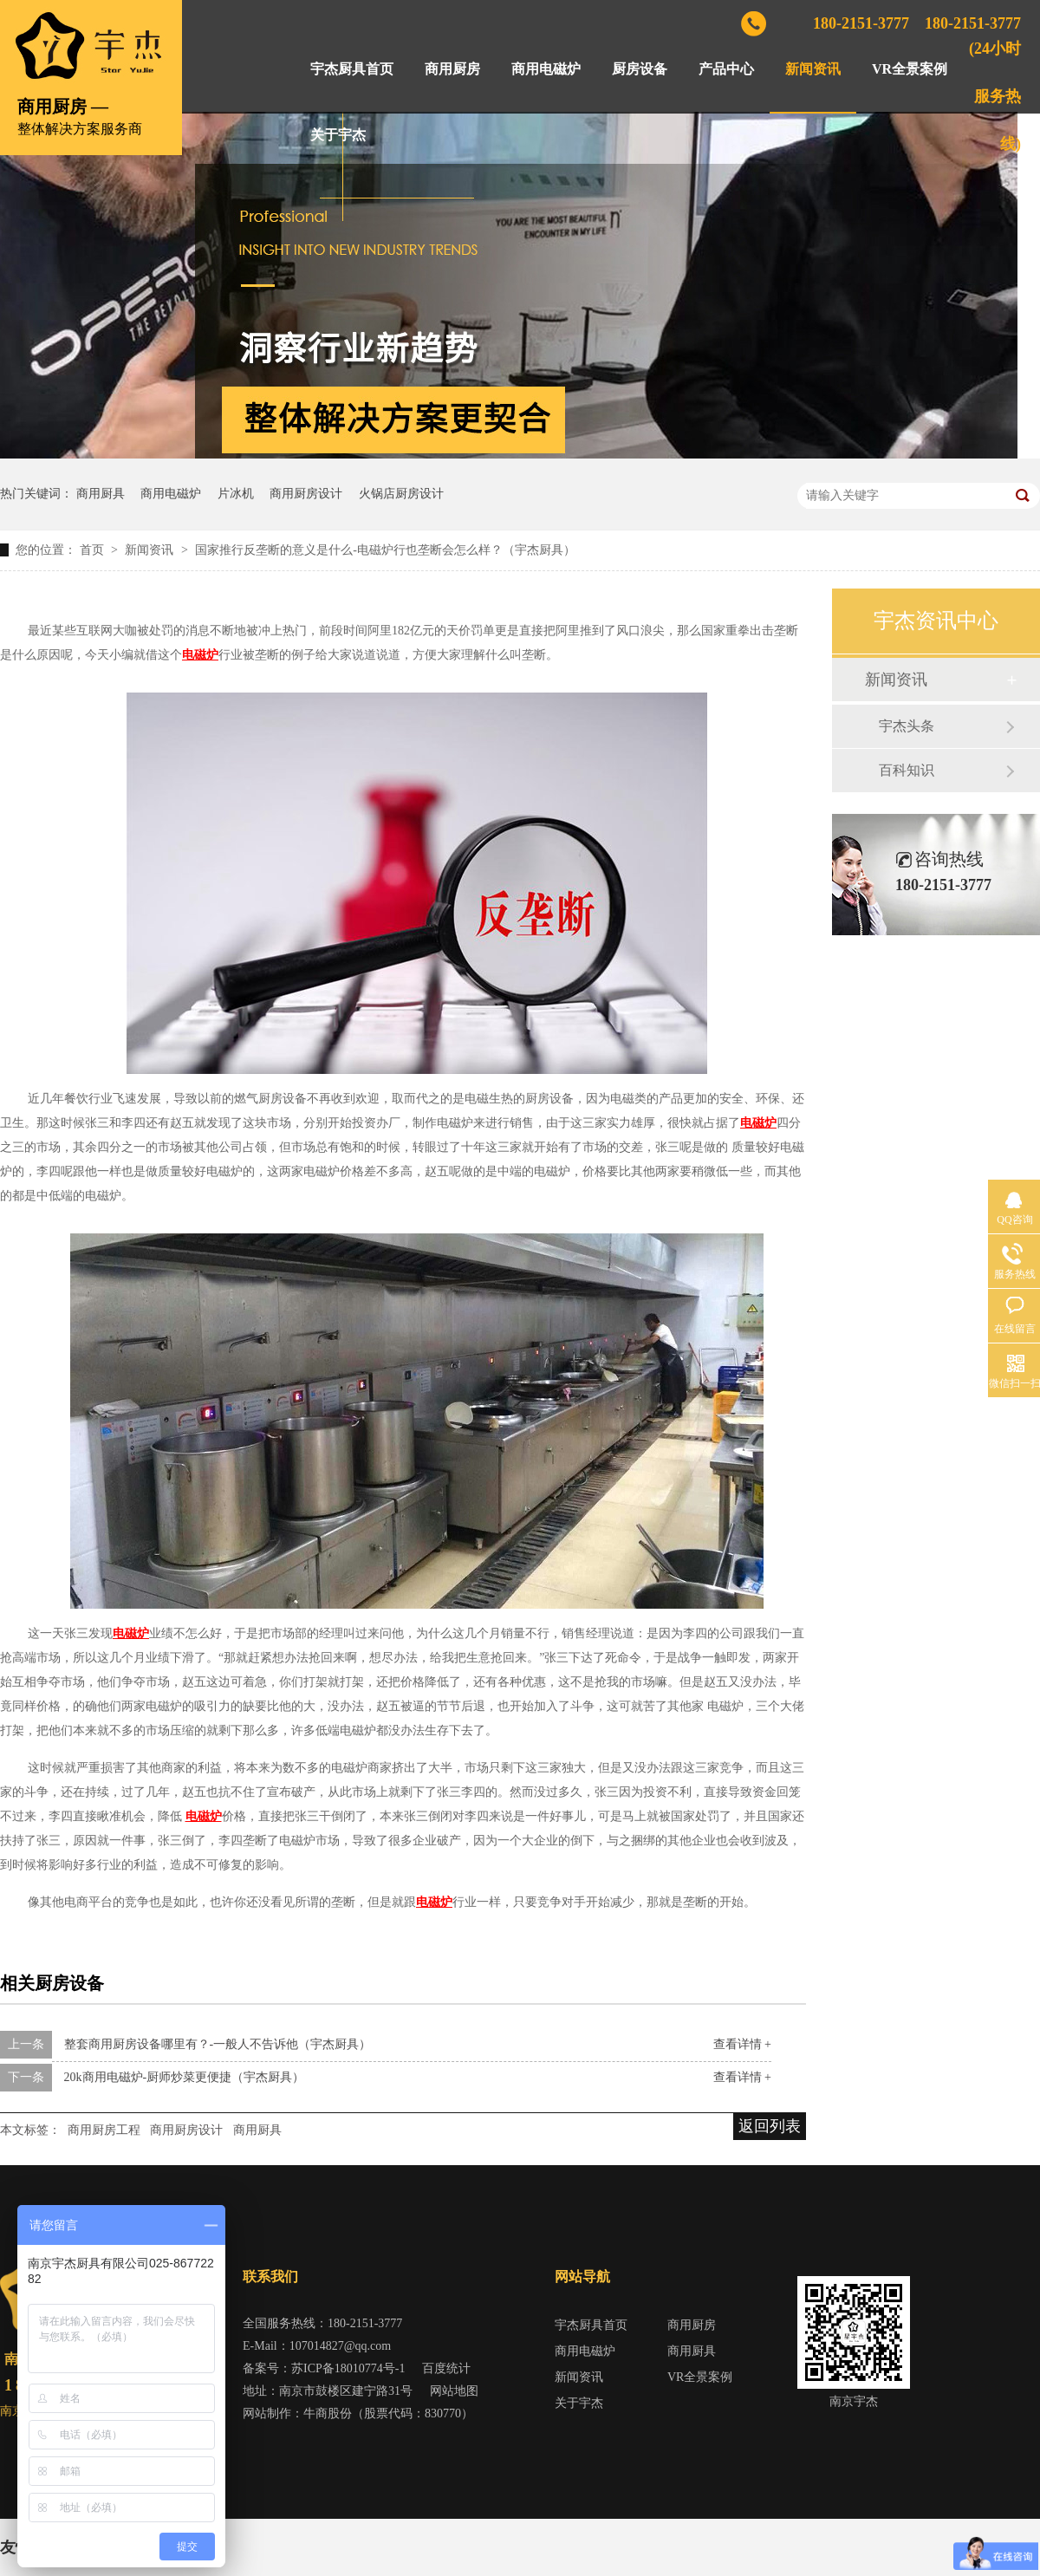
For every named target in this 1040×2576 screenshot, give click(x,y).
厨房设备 (639, 69)
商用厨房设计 (306, 493)
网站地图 (454, 2390)
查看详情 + (742, 2044)
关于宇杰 (338, 134)
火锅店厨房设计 (401, 493)
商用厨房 (452, 69)
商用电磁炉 (546, 69)
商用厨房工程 (104, 2130)
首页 (93, 549)
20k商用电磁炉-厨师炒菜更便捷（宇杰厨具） (184, 2077)
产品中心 (726, 69)
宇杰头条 (906, 726)
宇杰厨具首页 (351, 69)
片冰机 (236, 493)
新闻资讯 (813, 69)
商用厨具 (100, 493)
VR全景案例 (909, 69)
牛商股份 (327, 2413)
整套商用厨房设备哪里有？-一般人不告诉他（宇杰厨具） (218, 2044)
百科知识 (906, 770)
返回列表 (769, 2126)
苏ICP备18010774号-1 (348, 2368)
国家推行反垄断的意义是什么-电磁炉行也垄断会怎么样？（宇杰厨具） (385, 549)
